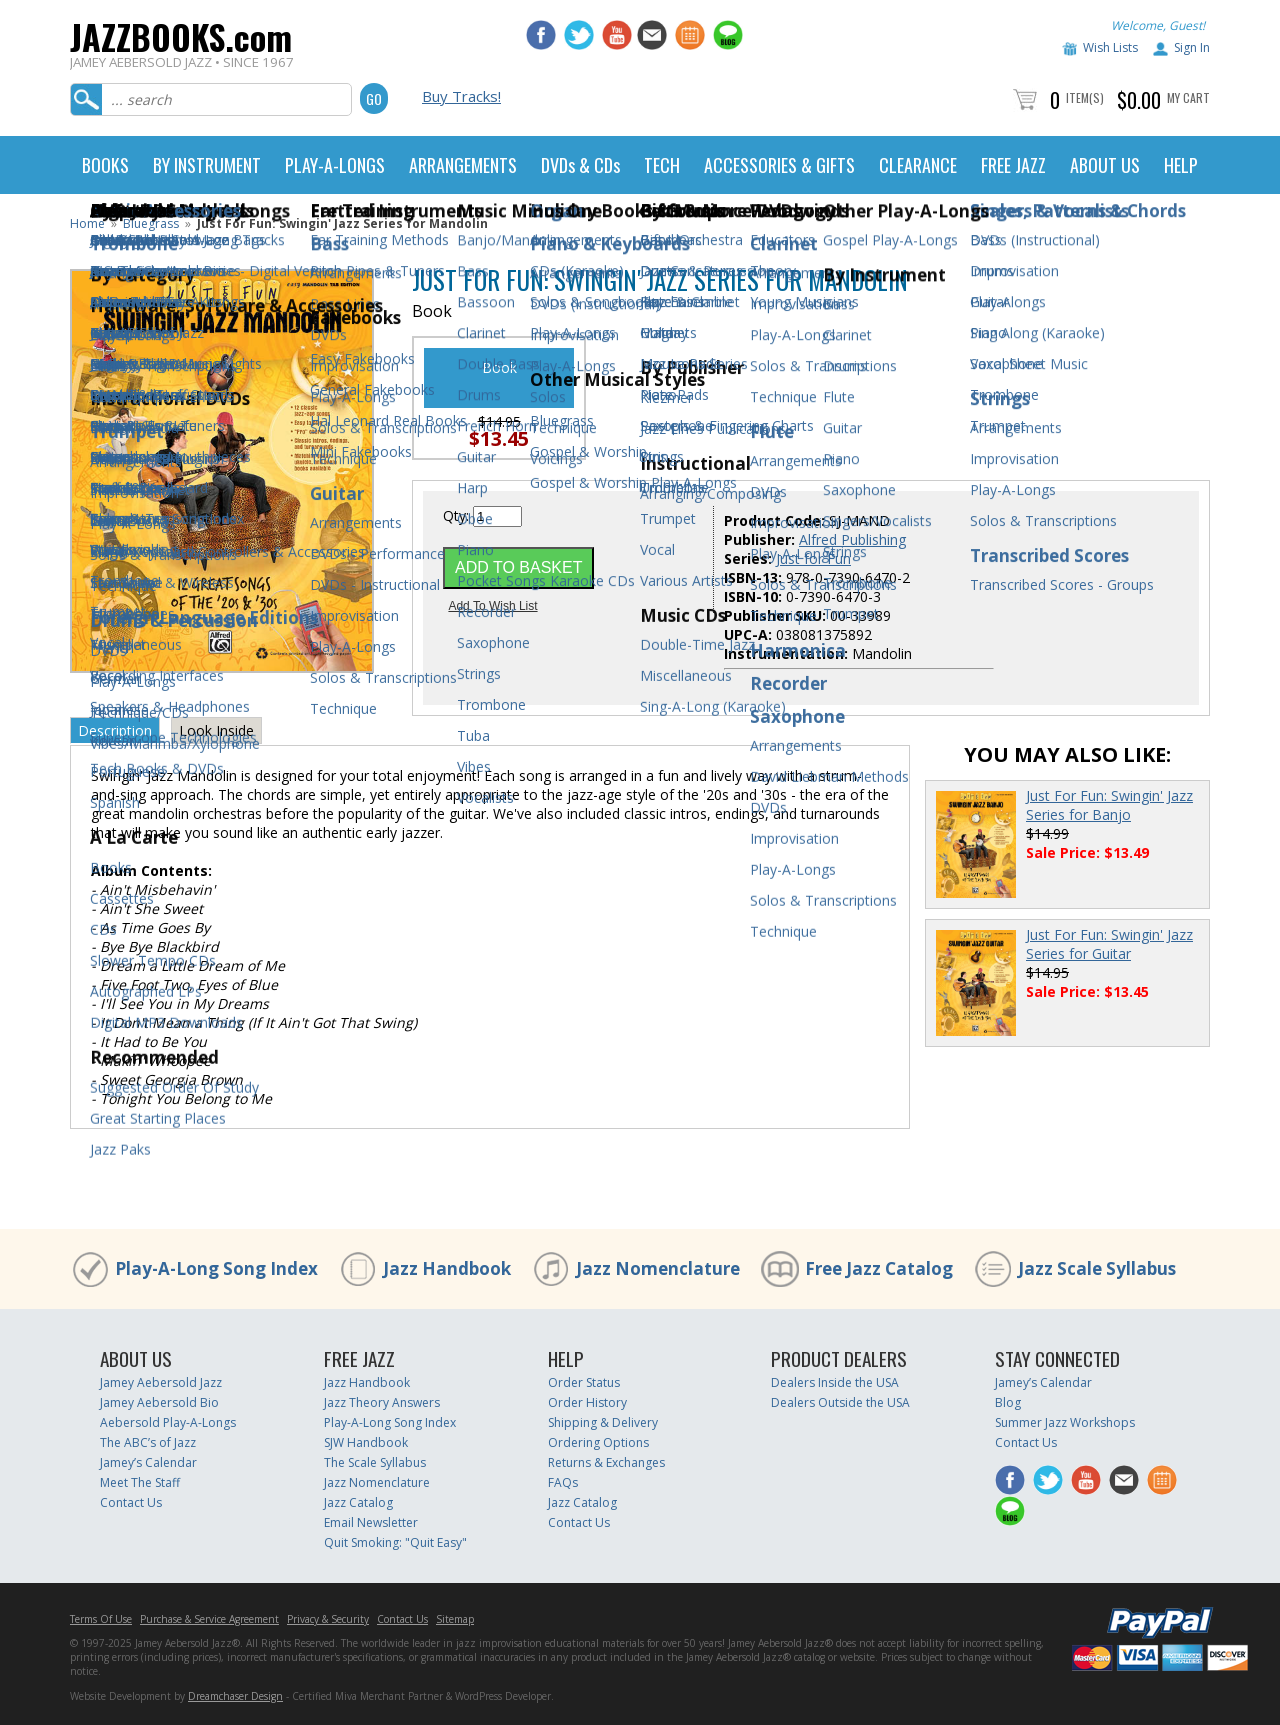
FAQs (563, 1482)
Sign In (1192, 47)
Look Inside (216, 730)
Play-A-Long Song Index (216, 1268)
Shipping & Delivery (603, 1422)
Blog (1008, 1402)
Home (87, 223)
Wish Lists (1110, 47)
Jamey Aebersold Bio (159, 1402)
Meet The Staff (140, 1482)
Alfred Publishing (852, 539)
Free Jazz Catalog (879, 1268)
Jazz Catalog (358, 1502)
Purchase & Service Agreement (209, 1619)
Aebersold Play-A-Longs (168, 1422)
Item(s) (1085, 97)
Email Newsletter (371, 1522)
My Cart (1188, 97)
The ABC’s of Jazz (148, 1442)
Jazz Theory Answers (382, 1402)
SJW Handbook (366, 1442)
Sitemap (455, 1619)
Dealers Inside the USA (835, 1382)
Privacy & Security (328, 1619)
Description (115, 730)
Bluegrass (151, 223)
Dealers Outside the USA (840, 1402)
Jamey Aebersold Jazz (161, 1382)
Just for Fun (813, 558)
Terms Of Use (101, 1619)
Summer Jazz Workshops (1065, 1422)
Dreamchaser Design (235, 1696)
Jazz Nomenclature (658, 1268)
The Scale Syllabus (375, 1462)
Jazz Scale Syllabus (1097, 1268)
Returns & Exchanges (606, 1462)
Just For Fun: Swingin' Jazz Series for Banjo (1109, 805)
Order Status (584, 1382)
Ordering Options (598, 1442)
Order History (587, 1402)
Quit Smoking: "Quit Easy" (395, 1542)
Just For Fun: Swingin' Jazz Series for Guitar (1109, 944)
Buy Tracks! (461, 96)
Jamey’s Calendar (148, 1462)
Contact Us (131, 1502)
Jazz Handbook (447, 1268)
